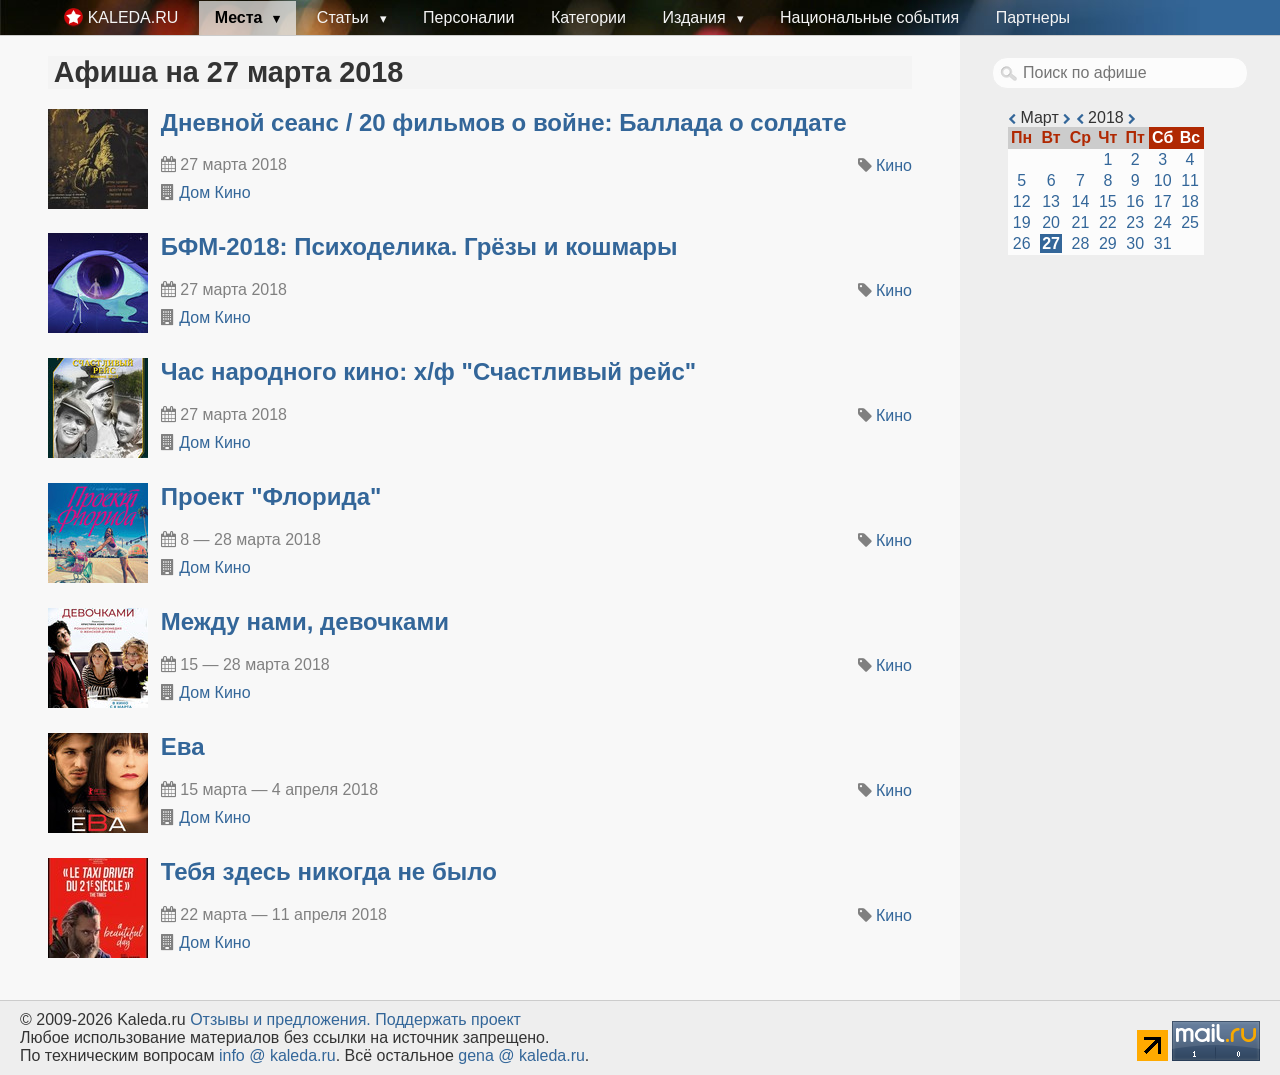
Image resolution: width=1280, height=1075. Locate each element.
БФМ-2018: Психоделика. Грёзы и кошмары (419, 246)
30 (1135, 243)
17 (1163, 201)
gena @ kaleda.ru (521, 1055)
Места (241, 17)
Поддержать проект (448, 1019)
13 (1051, 201)
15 (1108, 201)
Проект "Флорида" (271, 496)
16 (1135, 201)
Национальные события (869, 17)
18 (1190, 201)
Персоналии (468, 17)
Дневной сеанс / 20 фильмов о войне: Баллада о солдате (504, 122)
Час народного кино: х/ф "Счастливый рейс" (428, 371)
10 (1163, 180)
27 (1051, 243)
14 (1081, 201)
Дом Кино (214, 192)
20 (1051, 222)
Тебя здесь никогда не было (329, 871)
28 (1081, 243)
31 (1163, 243)
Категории (588, 17)
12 (1022, 201)
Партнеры (1033, 17)
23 (1135, 222)
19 (1022, 222)
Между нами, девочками (305, 621)
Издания (696, 17)
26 (1022, 243)
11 (1190, 180)
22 (1108, 222)
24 (1163, 222)
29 (1108, 243)
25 (1190, 222)
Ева (183, 746)
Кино (894, 165)
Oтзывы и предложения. (280, 1019)
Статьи (345, 17)
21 (1081, 222)
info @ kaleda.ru (277, 1055)
